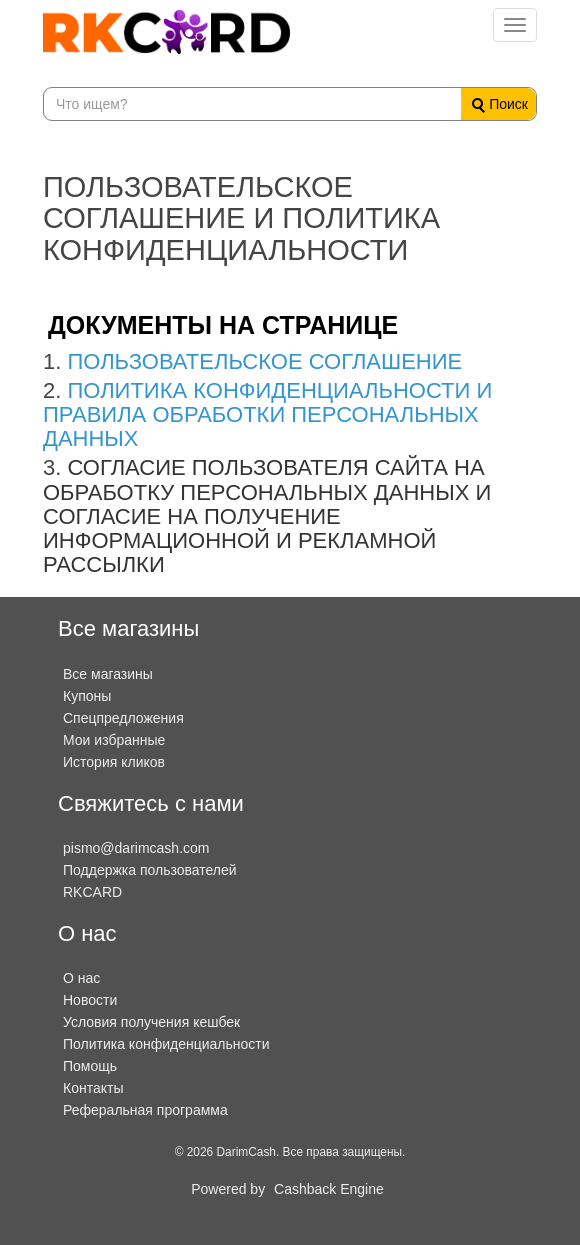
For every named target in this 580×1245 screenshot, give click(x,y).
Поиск (500, 104)
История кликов (114, 762)
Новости (90, 1000)
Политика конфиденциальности (166, 1044)
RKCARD (92, 892)
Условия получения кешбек (151, 1022)
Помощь (90, 1066)
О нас (81, 978)
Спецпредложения (123, 718)
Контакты (93, 1088)
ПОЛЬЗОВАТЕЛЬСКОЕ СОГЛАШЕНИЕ (264, 361)
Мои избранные (114, 740)
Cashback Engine (329, 1189)
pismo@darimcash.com (136, 848)
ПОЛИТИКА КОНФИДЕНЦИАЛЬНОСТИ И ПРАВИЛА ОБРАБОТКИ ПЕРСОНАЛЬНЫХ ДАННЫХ (267, 414)
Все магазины (108, 674)
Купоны (87, 696)
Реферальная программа (145, 1110)
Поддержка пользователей (150, 870)
